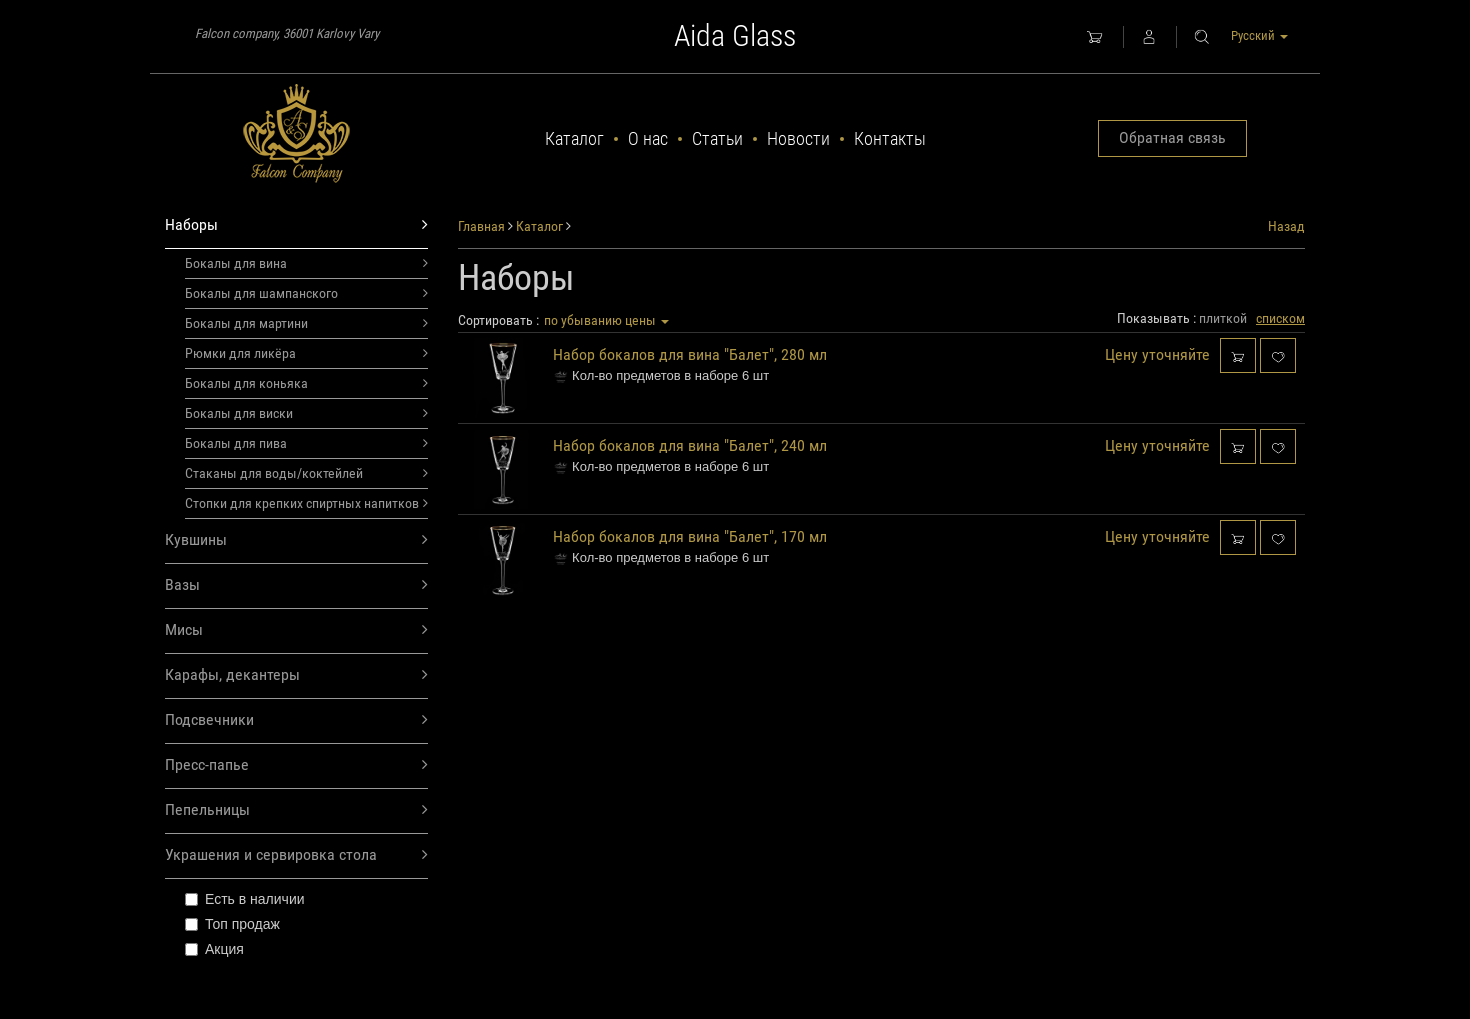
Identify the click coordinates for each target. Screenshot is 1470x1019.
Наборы (296, 225)
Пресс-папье (296, 765)
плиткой (1223, 318)
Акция (214, 949)
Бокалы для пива (306, 443)
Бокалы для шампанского (306, 293)
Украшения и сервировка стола (296, 855)
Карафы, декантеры (296, 675)
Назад (1286, 226)
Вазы (296, 585)
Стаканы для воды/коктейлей (306, 473)
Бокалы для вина (306, 263)
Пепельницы (296, 810)
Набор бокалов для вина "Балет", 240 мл (690, 445)
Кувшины (296, 540)
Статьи (717, 138)
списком (1280, 318)
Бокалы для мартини (306, 323)
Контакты (890, 138)
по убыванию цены (606, 320)
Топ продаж (232, 924)
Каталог (574, 138)
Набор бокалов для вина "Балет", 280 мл (690, 354)
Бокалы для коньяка (306, 383)
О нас (648, 138)
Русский (1259, 35)
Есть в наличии (245, 899)
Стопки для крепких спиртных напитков (306, 503)
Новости (798, 138)
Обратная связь (1172, 137)
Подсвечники (296, 720)
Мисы (296, 630)
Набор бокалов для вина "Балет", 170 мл (690, 536)
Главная (481, 226)
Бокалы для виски (306, 413)
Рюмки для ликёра (306, 353)
